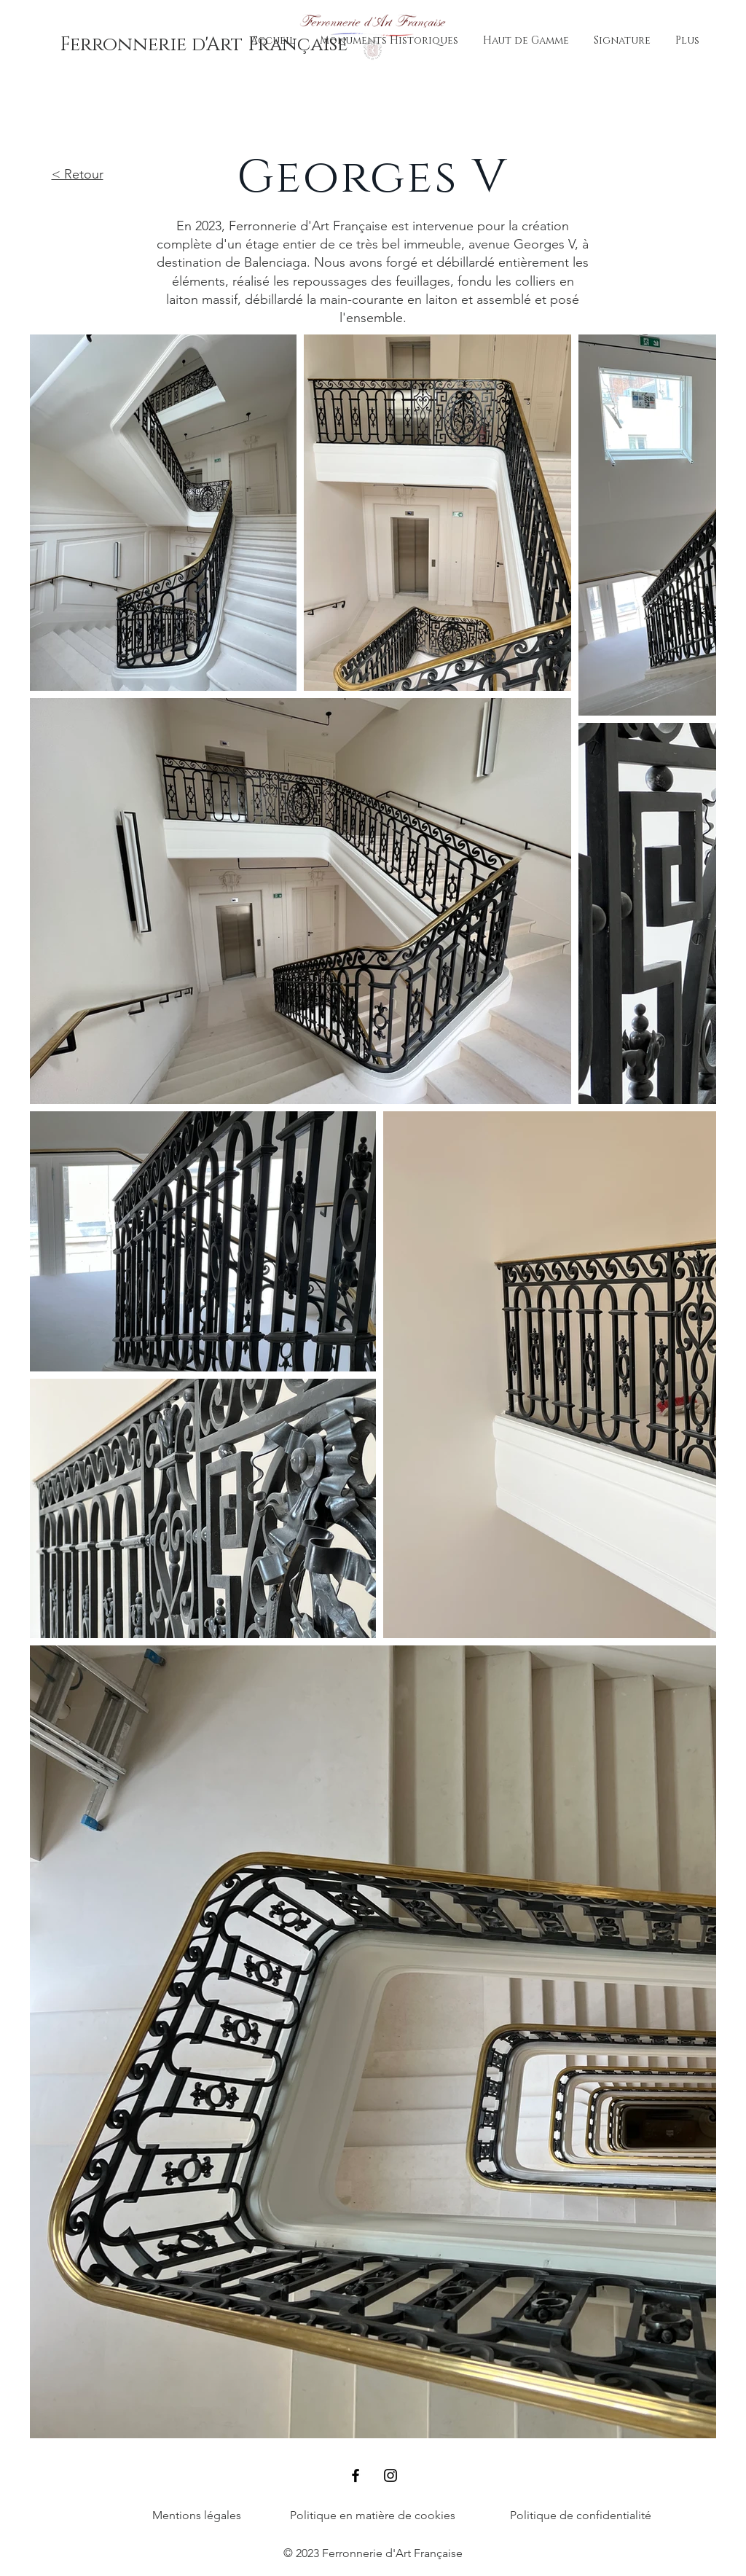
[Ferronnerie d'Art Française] (203, 45)
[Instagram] (390, 2475)
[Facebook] (355, 2475)
